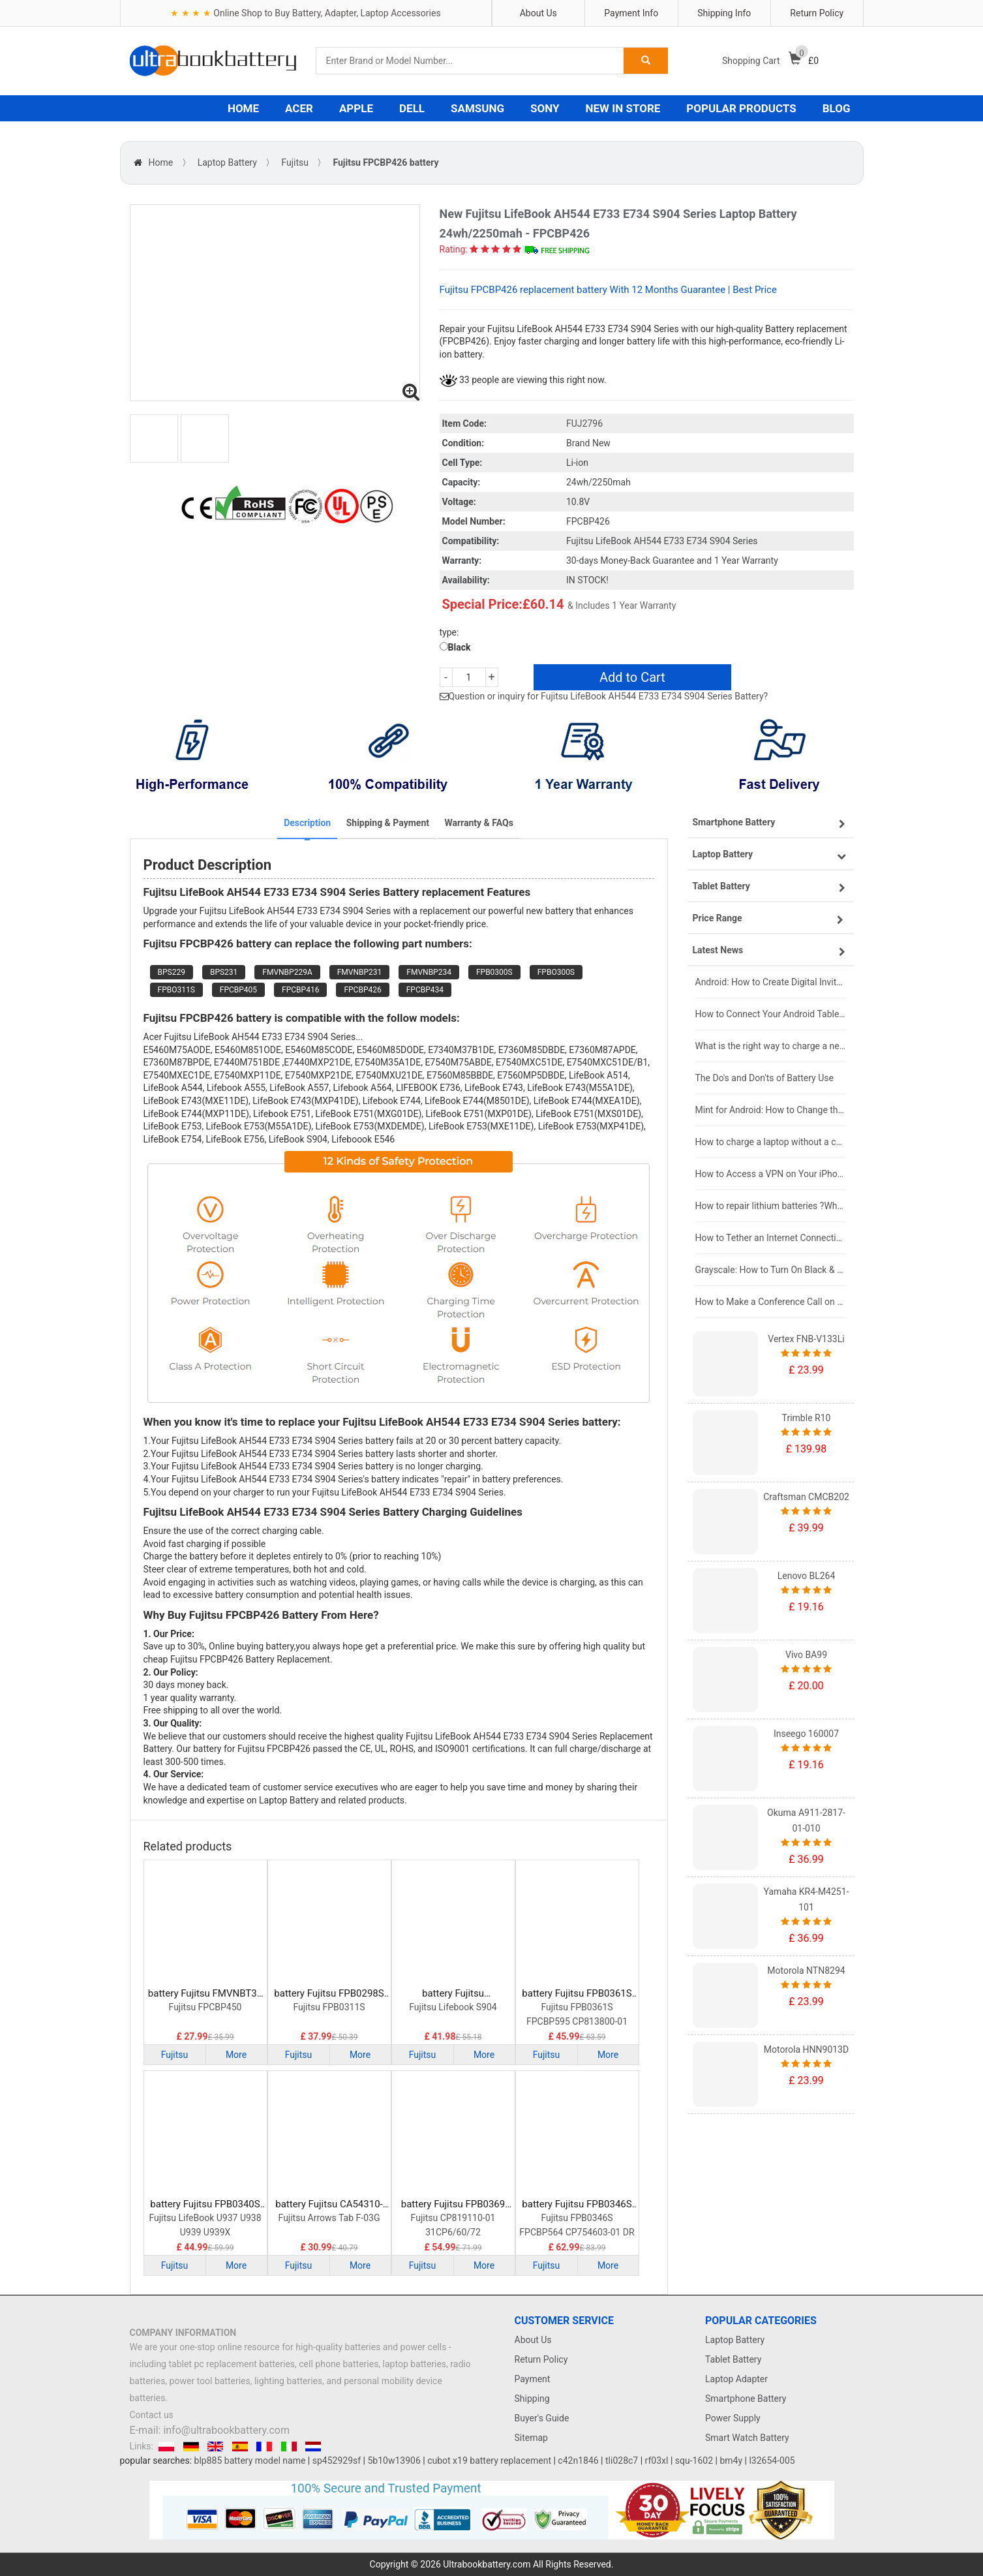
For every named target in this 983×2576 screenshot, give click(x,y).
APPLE (356, 108)
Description (307, 823)
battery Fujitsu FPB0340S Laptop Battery (205, 2204)
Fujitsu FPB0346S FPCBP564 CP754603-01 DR (576, 2225)
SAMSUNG (477, 108)
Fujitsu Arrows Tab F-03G (329, 2218)
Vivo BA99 (806, 1654)
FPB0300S (494, 972)
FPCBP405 (238, 989)
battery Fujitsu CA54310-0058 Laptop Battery (329, 2204)
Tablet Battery (733, 2359)
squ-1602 (694, 2460)
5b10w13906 (393, 2460)
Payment (533, 2379)
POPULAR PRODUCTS (741, 108)
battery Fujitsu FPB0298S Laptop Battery (329, 1993)
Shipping (532, 2398)
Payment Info (631, 13)
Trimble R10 (806, 1418)
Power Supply (733, 2418)
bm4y (730, 2460)
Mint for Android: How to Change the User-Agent (770, 1110)
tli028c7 (621, 2460)
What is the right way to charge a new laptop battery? (770, 1046)
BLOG (837, 108)
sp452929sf (336, 2460)
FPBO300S (556, 972)
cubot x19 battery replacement (489, 2460)
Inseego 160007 (806, 1733)
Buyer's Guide (542, 2418)
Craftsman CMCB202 (806, 1497)
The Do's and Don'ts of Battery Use (764, 1078)
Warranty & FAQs (478, 823)
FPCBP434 (425, 989)
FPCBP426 (362, 989)
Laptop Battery (227, 162)
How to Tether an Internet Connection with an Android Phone (770, 1238)
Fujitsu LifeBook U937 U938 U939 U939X (205, 2225)
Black (455, 647)
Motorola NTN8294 (806, 1970)
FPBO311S (176, 989)
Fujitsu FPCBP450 (205, 2007)
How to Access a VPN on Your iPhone (770, 1174)
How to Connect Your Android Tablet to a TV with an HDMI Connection (770, 1014)
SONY (544, 108)
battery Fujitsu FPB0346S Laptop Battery (576, 2204)
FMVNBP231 (359, 972)
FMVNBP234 (428, 972)
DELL (412, 108)
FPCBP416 (300, 989)
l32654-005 (771, 2460)
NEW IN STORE (623, 108)
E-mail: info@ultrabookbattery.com (210, 2430)
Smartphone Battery (745, 2398)
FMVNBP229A (287, 972)
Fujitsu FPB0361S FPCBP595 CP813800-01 (577, 2014)
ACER (299, 108)
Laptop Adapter (736, 2379)
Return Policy (816, 13)
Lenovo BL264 (807, 1576)
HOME (243, 108)
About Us (538, 13)
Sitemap (531, 2437)
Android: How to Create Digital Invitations (770, 982)
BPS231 (223, 972)
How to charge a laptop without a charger (770, 1142)
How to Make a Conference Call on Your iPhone (770, 1301)
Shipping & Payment (387, 823)
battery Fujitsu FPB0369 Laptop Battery (453, 2204)
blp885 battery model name (250, 2460)
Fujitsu (295, 162)
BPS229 (171, 972)
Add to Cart (632, 677)
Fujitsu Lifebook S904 (452, 2007)
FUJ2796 (584, 423)
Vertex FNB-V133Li (806, 1339)
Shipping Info (724, 13)
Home (161, 162)
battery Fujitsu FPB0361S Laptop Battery (576, 1993)
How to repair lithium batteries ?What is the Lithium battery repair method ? (770, 1206)
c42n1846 (578, 2460)
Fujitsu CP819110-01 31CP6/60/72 (453, 2225)
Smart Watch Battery (747, 2437)
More (236, 2054)
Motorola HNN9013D (806, 2049)
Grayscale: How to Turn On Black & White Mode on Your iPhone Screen (770, 1270)
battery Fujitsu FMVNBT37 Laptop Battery (205, 1993)
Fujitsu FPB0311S (329, 2007)
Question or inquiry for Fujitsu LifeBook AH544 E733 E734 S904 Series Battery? (608, 696)
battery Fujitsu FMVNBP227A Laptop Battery (453, 1993)
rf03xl (657, 2460)
